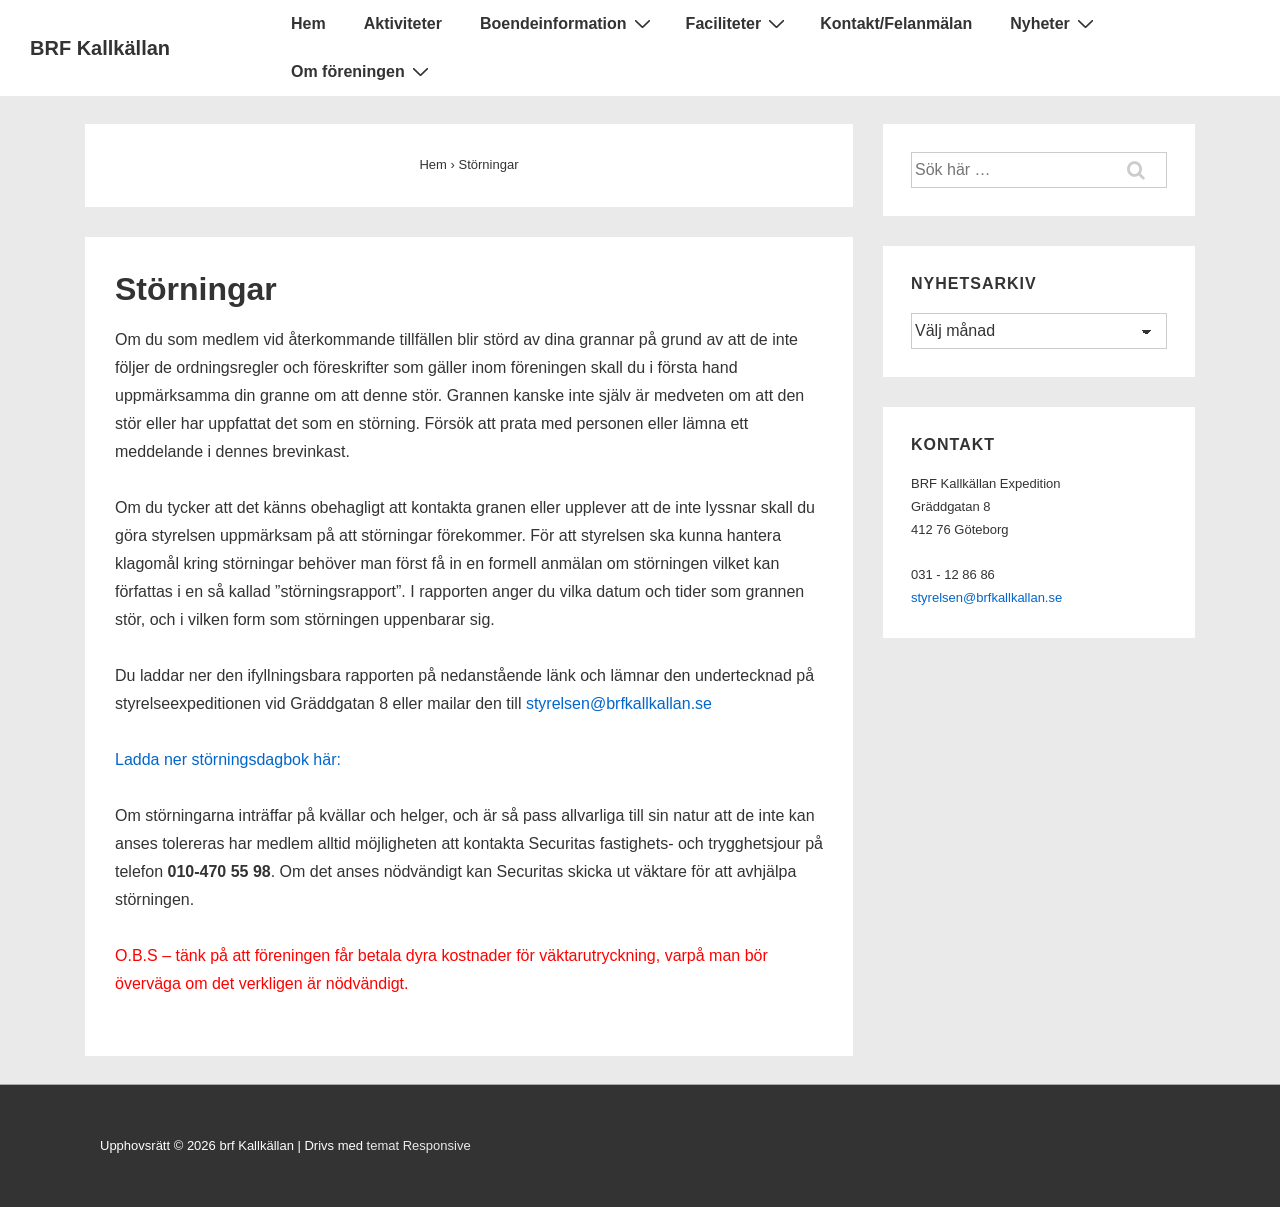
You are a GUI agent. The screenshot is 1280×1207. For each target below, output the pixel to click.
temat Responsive (419, 1145)
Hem (308, 23)
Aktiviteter (403, 23)
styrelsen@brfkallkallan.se (619, 703)
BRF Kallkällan (100, 48)
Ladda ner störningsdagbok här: (228, 759)
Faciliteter (738, 23)
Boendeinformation (568, 23)
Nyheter (1054, 23)
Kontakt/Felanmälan (896, 23)
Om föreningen (362, 71)
